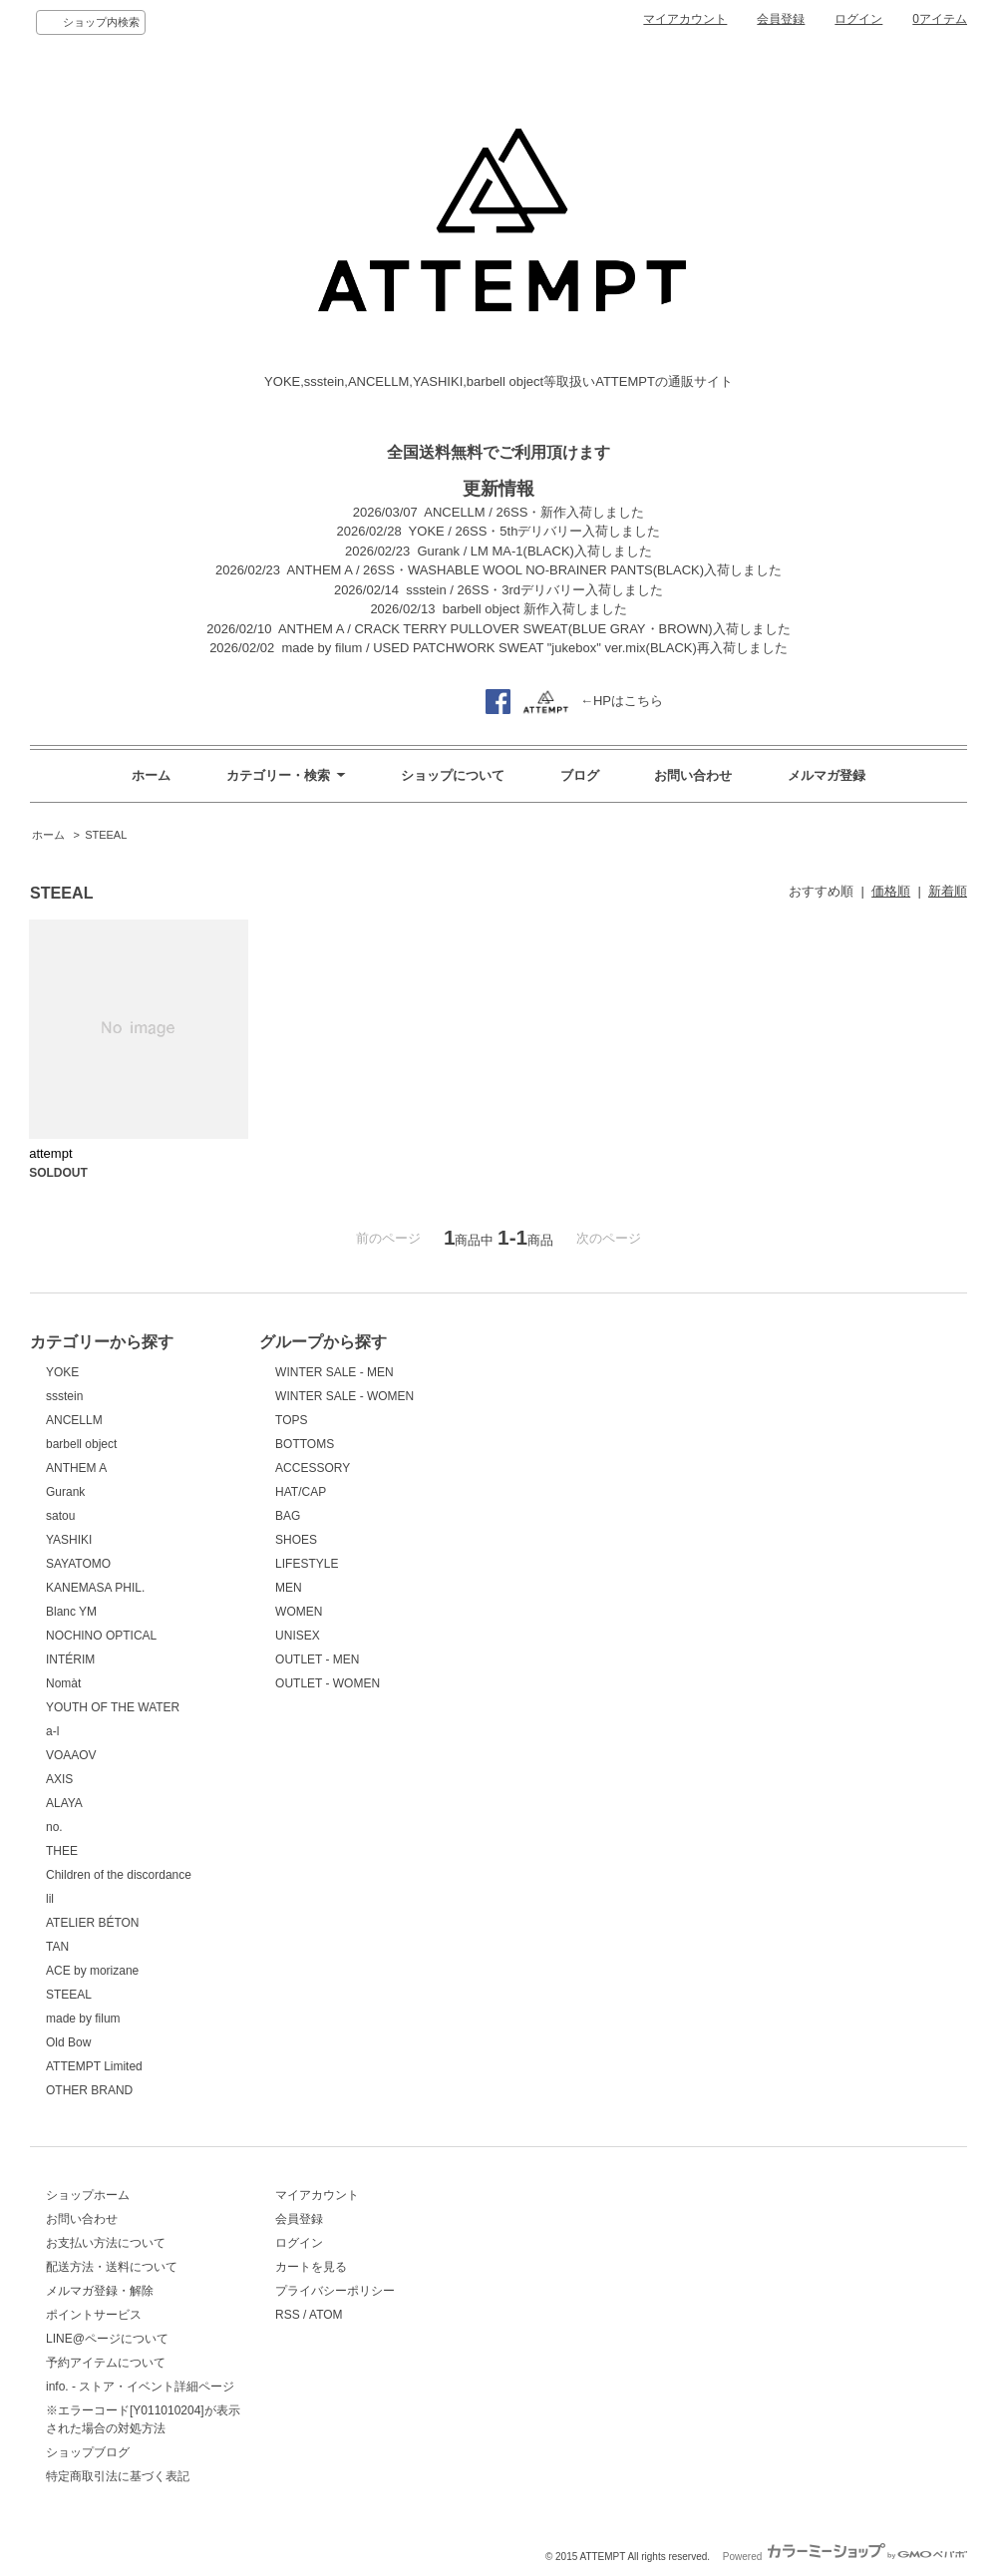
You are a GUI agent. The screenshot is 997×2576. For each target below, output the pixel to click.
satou (60, 1516)
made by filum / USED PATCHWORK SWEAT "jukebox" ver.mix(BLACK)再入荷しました (534, 647)
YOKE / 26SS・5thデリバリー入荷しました (535, 531)
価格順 (890, 891)
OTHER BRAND (89, 2090)
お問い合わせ (693, 775)
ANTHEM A (76, 1468)
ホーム (151, 775)
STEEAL (106, 835)
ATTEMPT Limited (94, 2066)
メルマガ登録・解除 (100, 2291)
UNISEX (297, 1636)
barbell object (81, 1444)
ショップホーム (88, 2195)
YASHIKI (69, 1540)
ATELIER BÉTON (92, 1923)
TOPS (291, 1420)
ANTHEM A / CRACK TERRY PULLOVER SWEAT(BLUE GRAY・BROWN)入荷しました (534, 628)
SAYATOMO (78, 1564)
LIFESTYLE (306, 1564)
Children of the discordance (118, 1875)
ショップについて (452, 775)
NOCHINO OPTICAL (101, 1636)
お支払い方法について (106, 2243)
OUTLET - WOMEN (327, 1683)
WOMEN (298, 1612)
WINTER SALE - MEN (334, 1372)
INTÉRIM (70, 1659)
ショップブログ (88, 2452)
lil (50, 1899)
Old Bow (68, 2042)
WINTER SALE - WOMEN (344, 1396)
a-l (52, 1731)
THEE (62, 1851)
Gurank (65, 1492)
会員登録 (781, 19)
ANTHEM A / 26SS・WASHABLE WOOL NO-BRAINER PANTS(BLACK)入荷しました (535, 569)
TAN (57, 1947)
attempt (50, 1153)
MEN (288, 1588)
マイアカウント (685, 19)
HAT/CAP (300, 1492)
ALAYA (64, 1803)
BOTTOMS (304, 1444)
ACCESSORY (312, 1468)
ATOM (326, 2315)
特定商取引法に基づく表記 (117, 2476)
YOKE (62, 1372)
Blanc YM (71, 1612)
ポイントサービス (94, 2315)
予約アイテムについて (106, 2363)
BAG (287, 1516)
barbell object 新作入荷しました (535, 608)
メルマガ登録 (826, 775)
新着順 (947, 891)
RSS (287, 2315)
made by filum (83, 2018)
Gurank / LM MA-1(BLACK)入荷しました (534, 551)
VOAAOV (71, 1755)
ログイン (858, 19)
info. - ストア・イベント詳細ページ (140, 2386)
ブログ (579, 775)
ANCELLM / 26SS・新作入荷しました (534, 512)
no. (54, 1827)
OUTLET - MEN (317, 1659)
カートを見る (311, 2267)
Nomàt (63, 1683)
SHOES (296, 1540)
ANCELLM (74, 1420)
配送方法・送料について (111, 2267)
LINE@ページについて (107, 2339)
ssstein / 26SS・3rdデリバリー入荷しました (534, 589)
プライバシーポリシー (335, 2291)
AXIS (59, 1779)
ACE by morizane (92, 1971)
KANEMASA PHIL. (95, 1588)
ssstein (64, 1396)
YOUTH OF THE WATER (112, 1707)
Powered (845, 2556)
